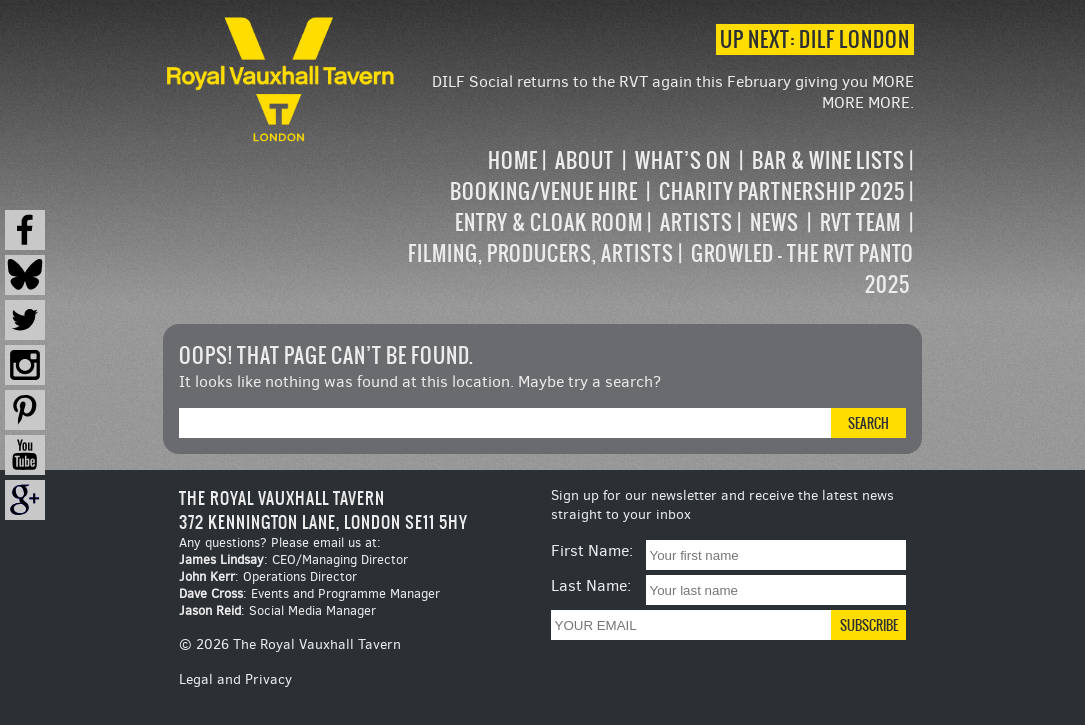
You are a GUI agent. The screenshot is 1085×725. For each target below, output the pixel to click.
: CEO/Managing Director (293, 559)
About (584, 160)
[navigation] (657, 222)
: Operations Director (268, 576)
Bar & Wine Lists (828, 160)
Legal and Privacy (235, 679)
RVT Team (860, 222)
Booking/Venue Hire (544, 191)
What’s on (683, 160)
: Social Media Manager (277, 610)
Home (513, 160)
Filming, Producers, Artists (541, 253)
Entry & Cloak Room (549, 222)
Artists (696, 222)
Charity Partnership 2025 (782, 191)
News (774, 222)
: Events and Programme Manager (309, 593)
